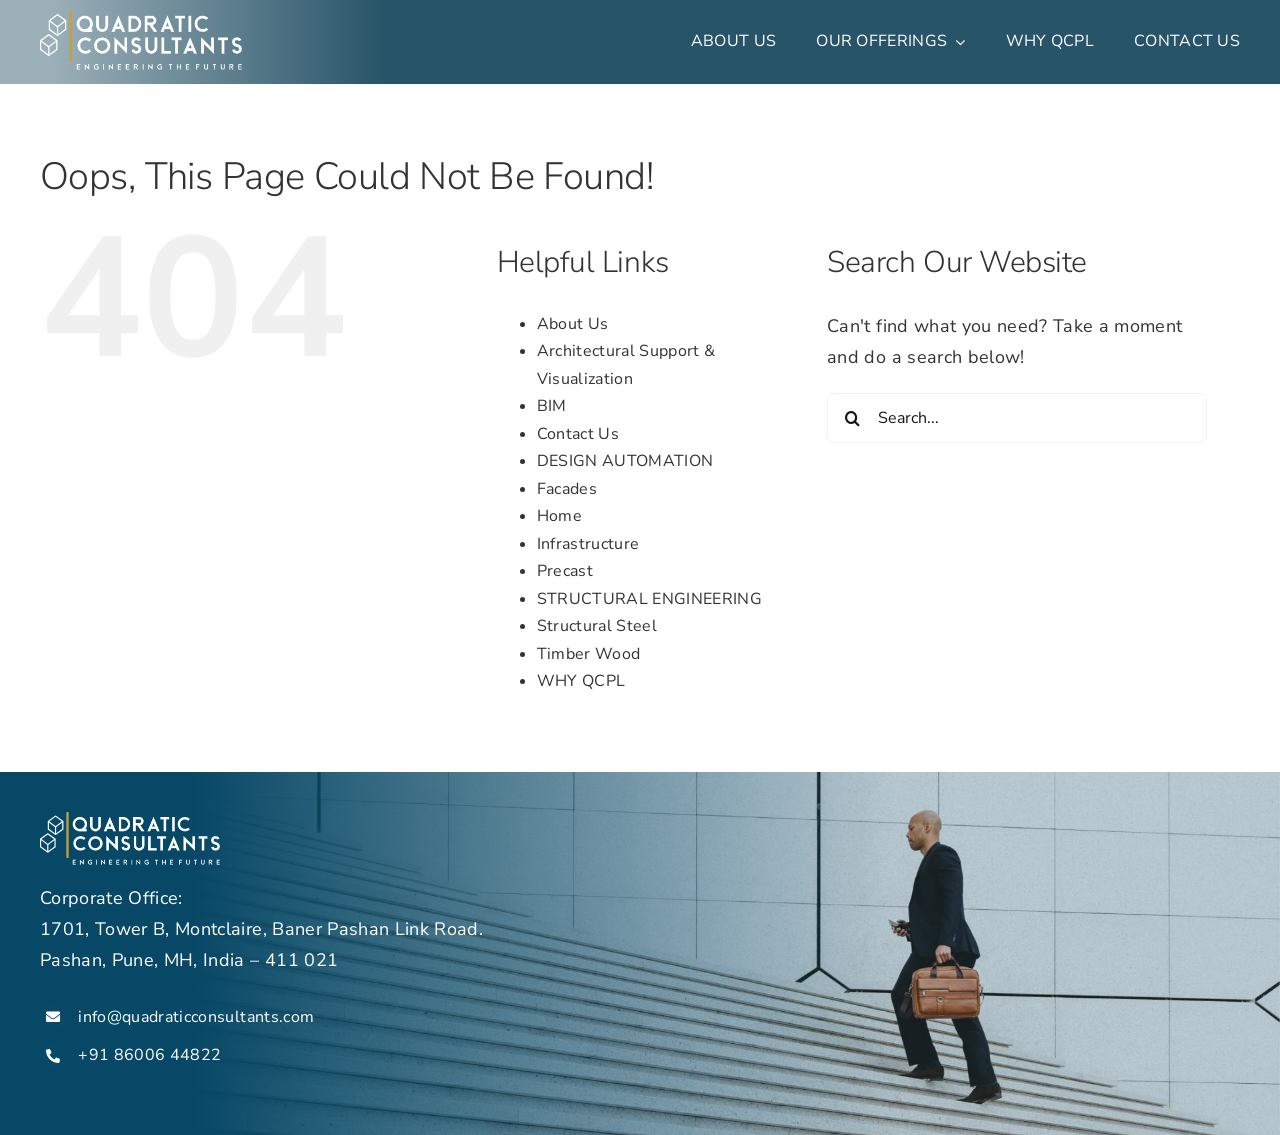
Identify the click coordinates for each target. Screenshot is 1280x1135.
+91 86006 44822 (151, 1055)
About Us (573, 324)
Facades (567, 489)
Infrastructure (588, 544)
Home (559, 516)
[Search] (852, 418)
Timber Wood (589, 654)
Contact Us (578, 434)
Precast (565, 571)
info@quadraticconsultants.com (196, 1017)
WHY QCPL (581, 681)
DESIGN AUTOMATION (625, 461)
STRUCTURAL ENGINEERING (650, 599)
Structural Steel (597, 626)
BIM (552, 406)
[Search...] (1017, 418)
